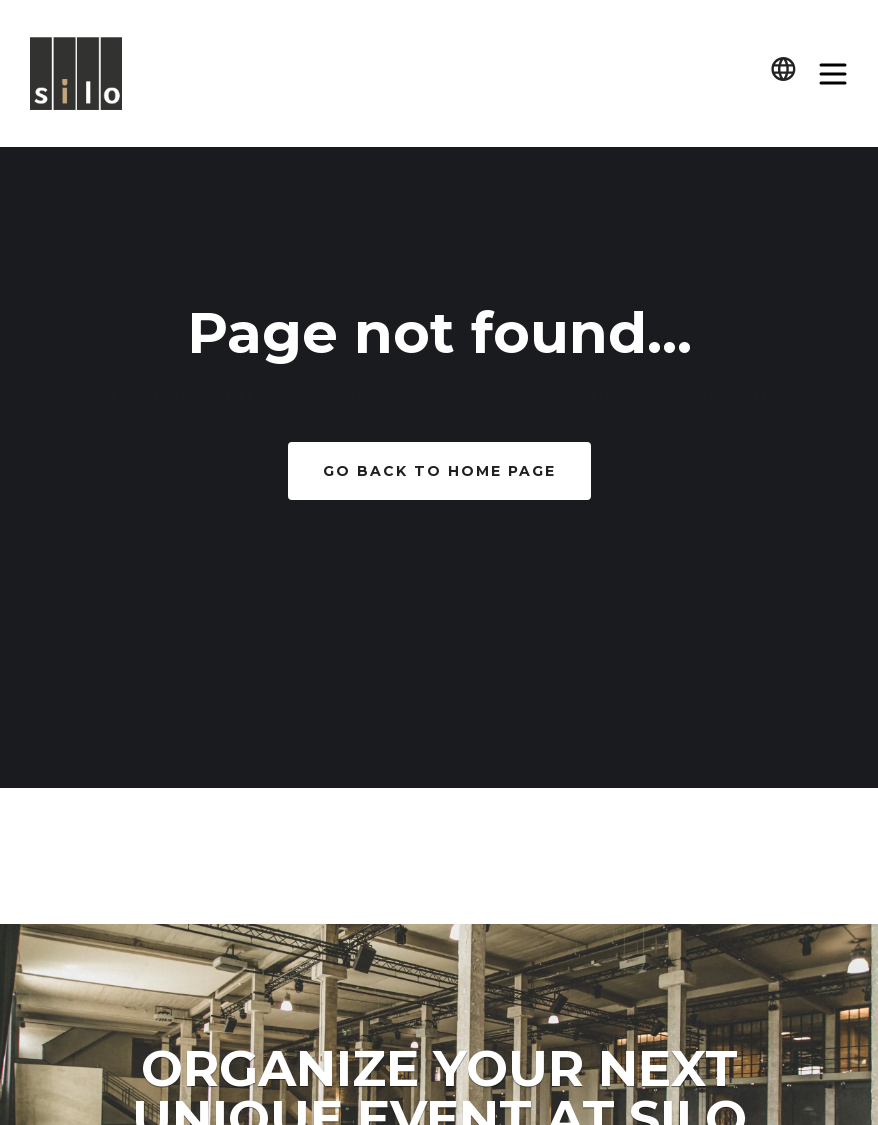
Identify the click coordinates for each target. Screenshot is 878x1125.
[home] (76, 74)
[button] (783, 73)
